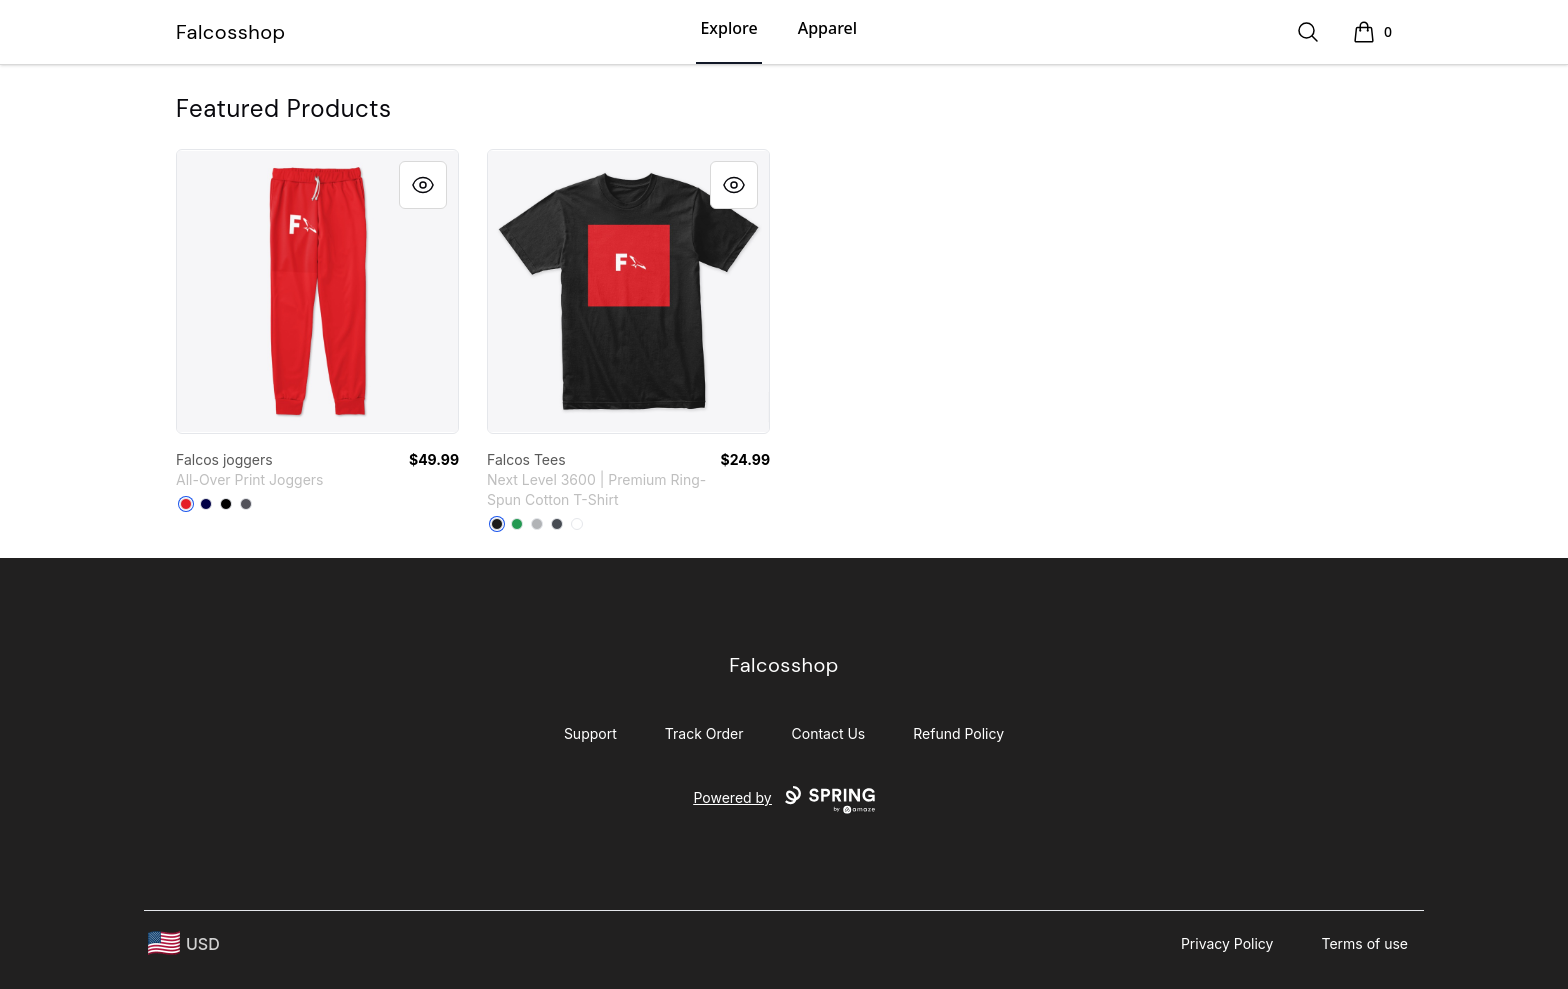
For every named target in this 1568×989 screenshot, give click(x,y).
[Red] (186, 504)
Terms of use (1364, 943)
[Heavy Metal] (557, 524)
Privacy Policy (1227, 943)
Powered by (783, 800)
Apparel (827, 28)
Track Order (704, 733)
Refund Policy (958, 733)
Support (590, 733)
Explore (728, 28)
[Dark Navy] (206, 504)
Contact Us (829, 733)
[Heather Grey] (537, 524)
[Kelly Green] (517, 524)
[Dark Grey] (246, 504)
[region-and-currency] (184, 943)
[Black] (226, 504)
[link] (317, 291)
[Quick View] (423, 185)
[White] (577, 524)
